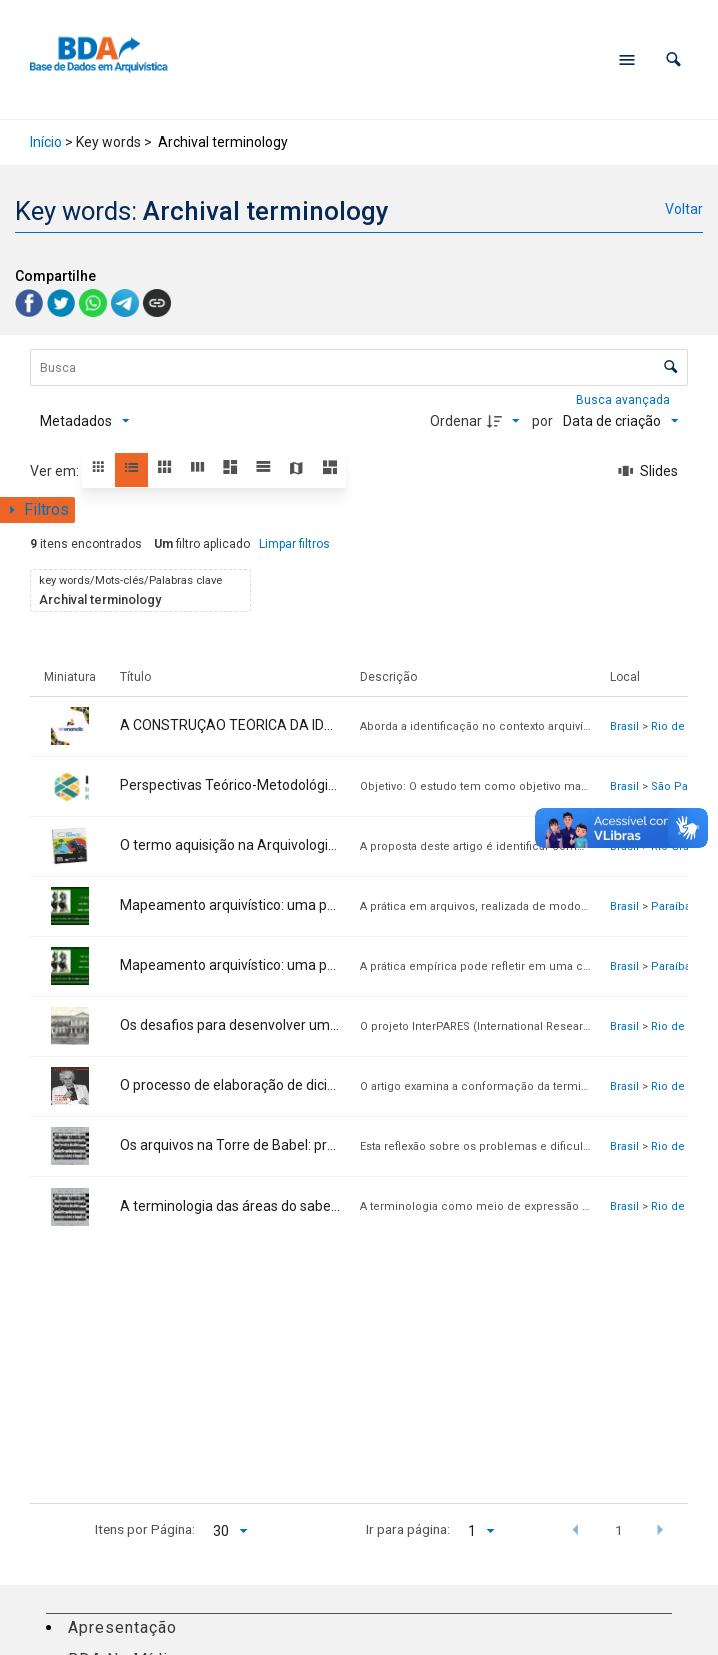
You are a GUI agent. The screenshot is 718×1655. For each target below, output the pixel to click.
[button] (673, 59)
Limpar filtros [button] (294, 544)
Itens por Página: (145, 1529)
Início (46, 142)
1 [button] (619, 1530)
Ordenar (456, 421)
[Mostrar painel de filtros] (37, 510)
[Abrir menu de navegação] (627, 60)
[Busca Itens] (359, 367)
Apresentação (122, 1627)
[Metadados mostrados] (85, 421)
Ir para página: (408, 1529)
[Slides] (649, 471)
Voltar (684, 209)
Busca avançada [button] (624, 400)
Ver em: (56, 471)
